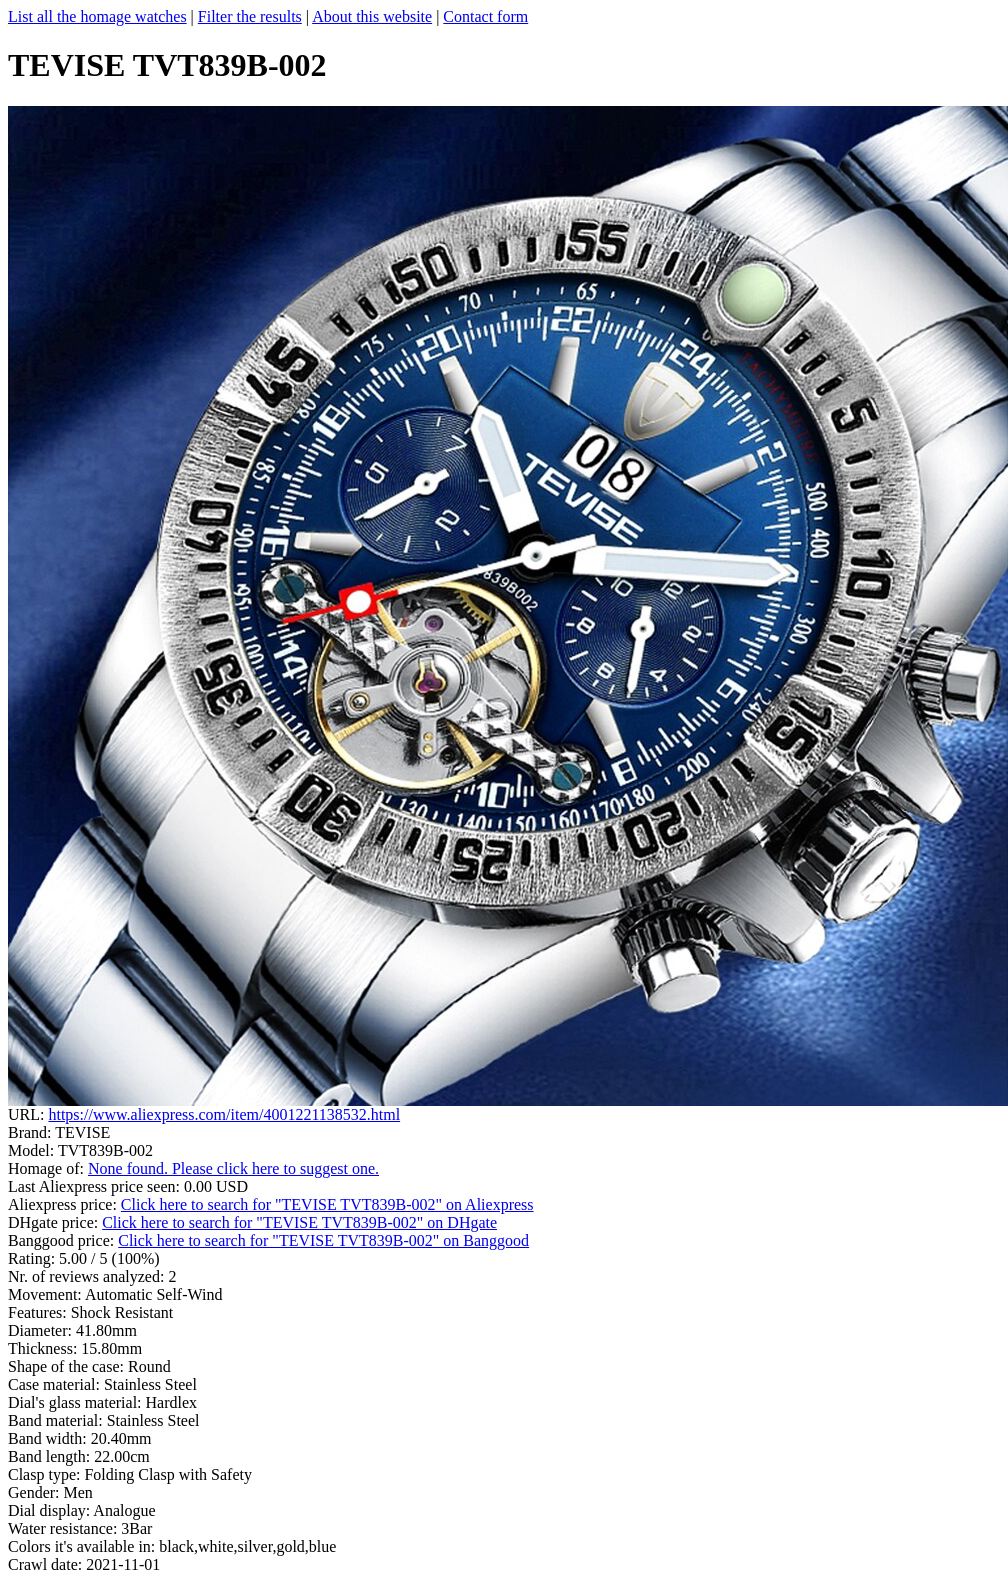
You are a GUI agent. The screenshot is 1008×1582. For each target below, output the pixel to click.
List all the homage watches (97, 16)
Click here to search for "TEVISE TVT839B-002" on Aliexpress (327, 1204)
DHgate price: (55, 1222)
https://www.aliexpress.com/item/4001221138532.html (224, 1114)
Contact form (485, 16)
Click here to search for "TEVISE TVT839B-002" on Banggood (323, 1240)
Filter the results (250, 16)
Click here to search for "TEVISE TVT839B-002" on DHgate (299, 1222)
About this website (372, 16)
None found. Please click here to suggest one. (233, 1168)
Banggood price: (63, 1240)
